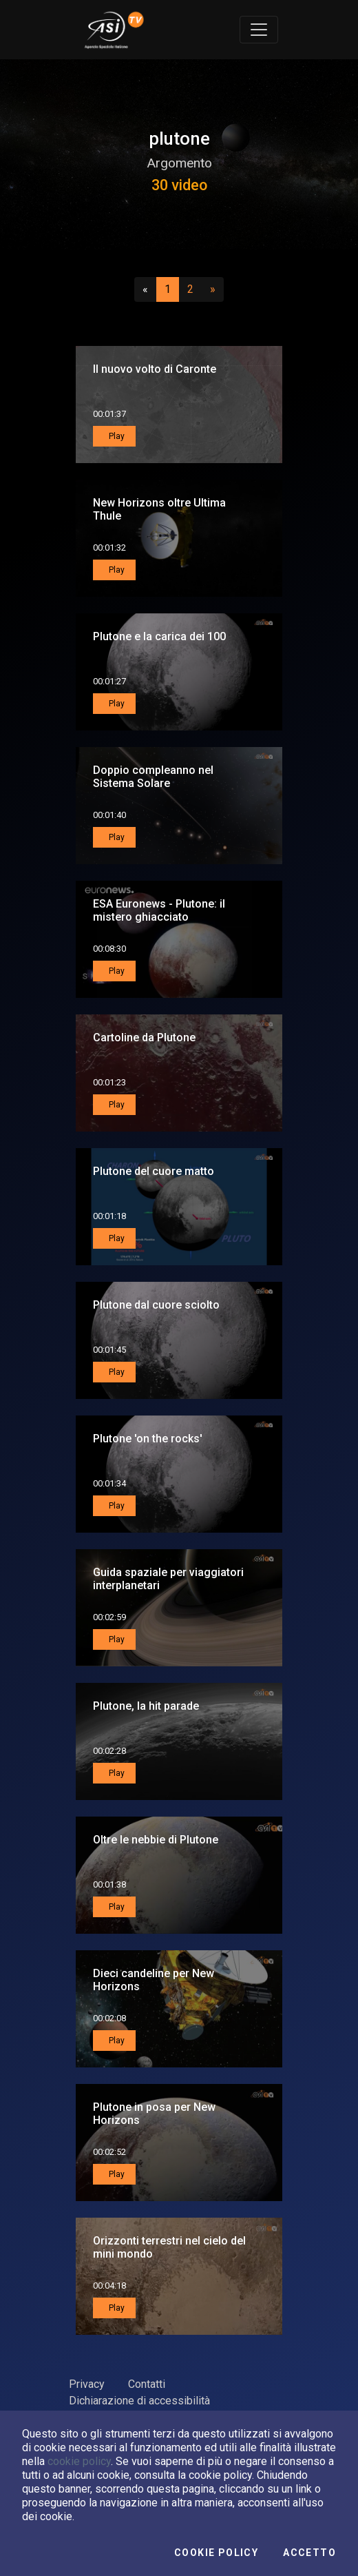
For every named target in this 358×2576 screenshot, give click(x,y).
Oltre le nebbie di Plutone (155, 1839)
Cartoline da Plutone (144, 1037)
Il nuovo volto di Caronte (154, 369)
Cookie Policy (216, 2552)
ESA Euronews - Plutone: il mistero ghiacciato (159, 910)
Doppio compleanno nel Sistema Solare (153, 777)
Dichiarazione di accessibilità (139, 2400)
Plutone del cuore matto (153, 1171)
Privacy (87, 2384)
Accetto (309, 2552)
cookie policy (79, 2461)
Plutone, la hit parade (146, 1706)
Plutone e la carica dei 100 (159, 636)
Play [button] (116, 436)
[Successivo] (213, 289)
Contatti (146, 2384)
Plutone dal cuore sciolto (156, 1304)
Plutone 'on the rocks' (147, 1438)
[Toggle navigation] (259, 29)
